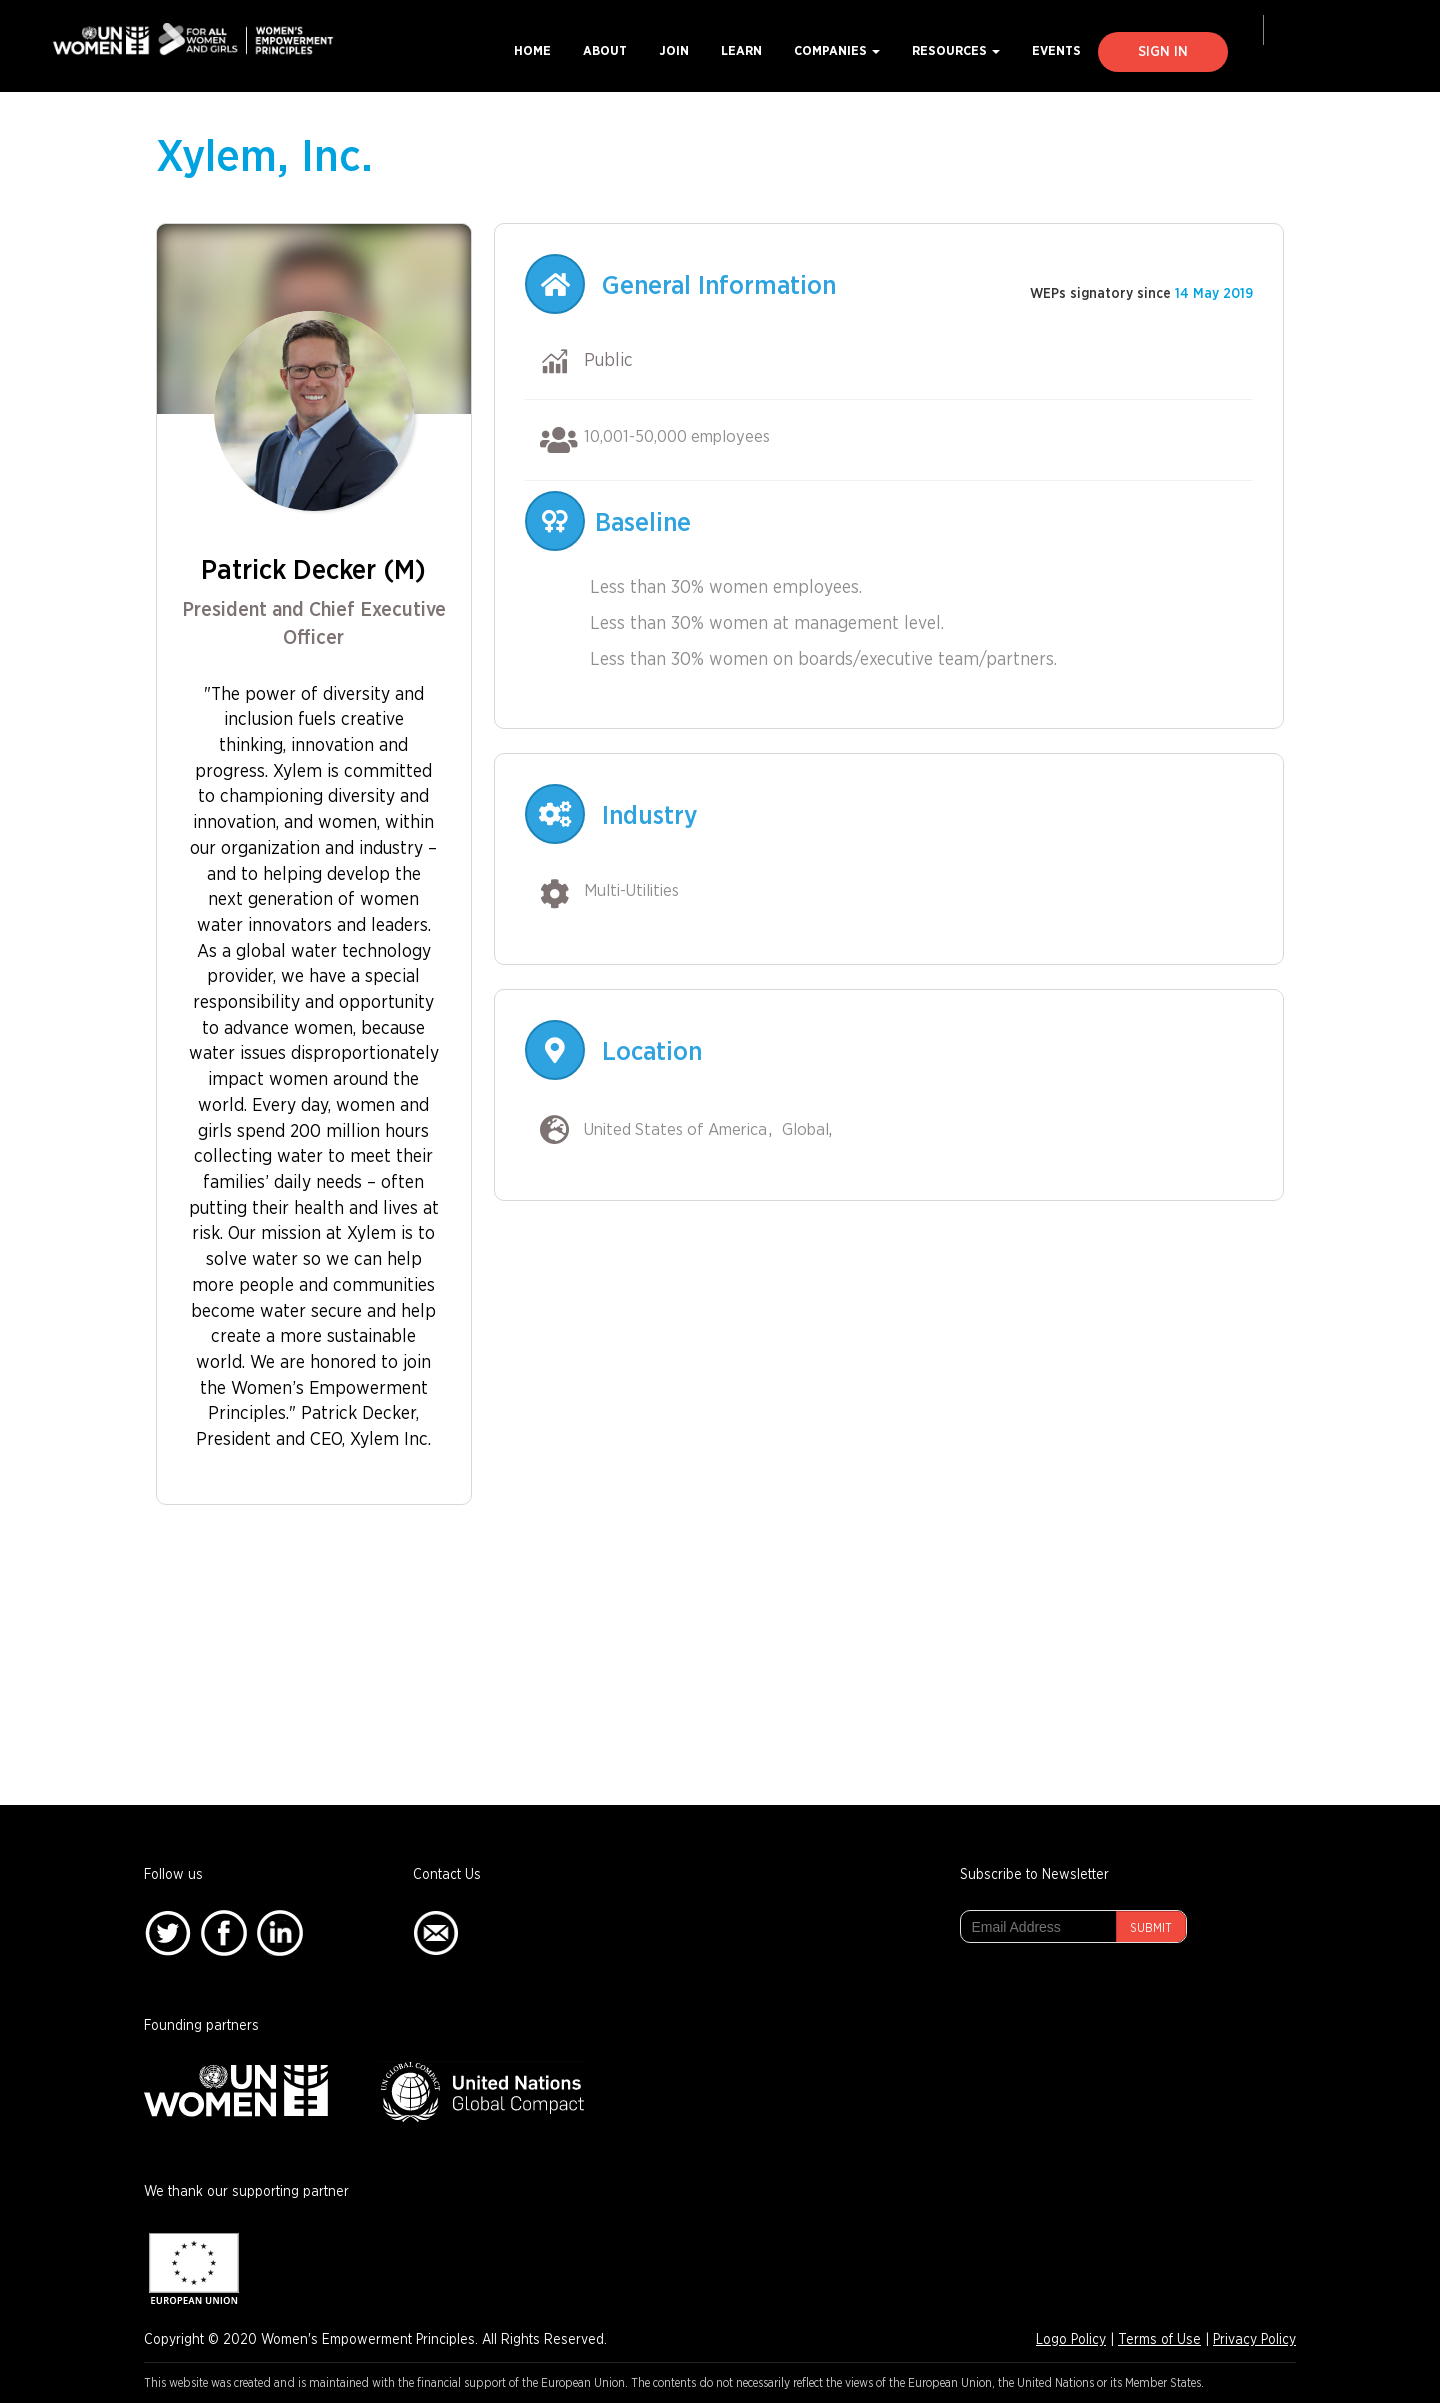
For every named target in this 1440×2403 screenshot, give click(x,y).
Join (674, 51)
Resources (956, 51)
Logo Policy (1071, 2340)
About (605, 51)
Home (532, 51)
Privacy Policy (1254, 2340)
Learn (741, 51)
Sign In (1163, 52)
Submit (1151, 1928)
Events (1056, 51)
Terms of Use (1159, 2340)
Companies (837, 51)
